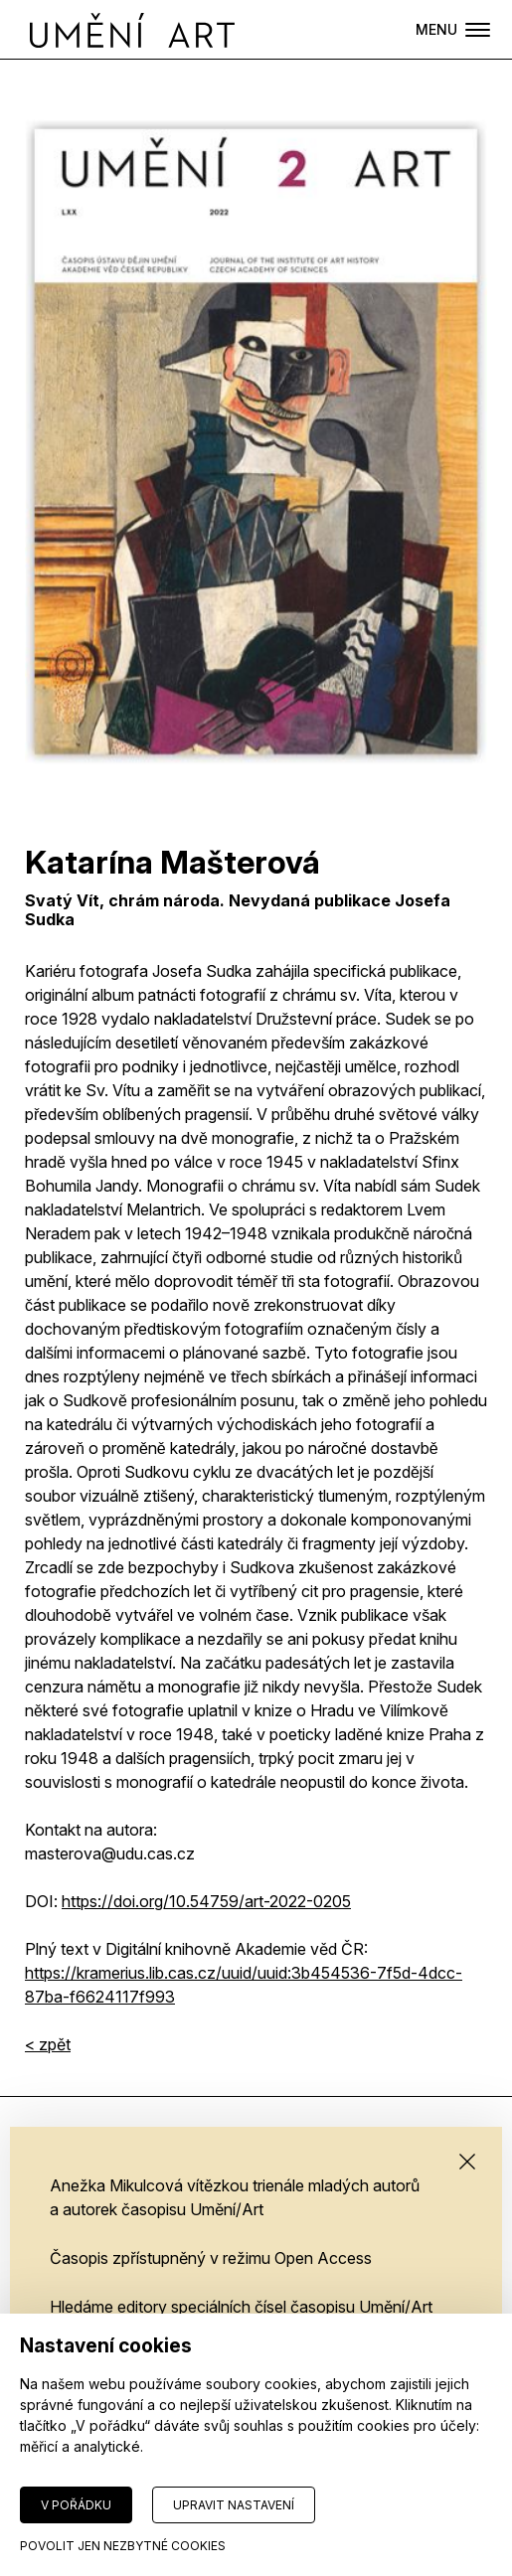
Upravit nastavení (233, 2504)
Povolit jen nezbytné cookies (123, 2545)
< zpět (48, 2044)
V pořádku (76, 2504)
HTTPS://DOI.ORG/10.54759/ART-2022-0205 (206, 1901)
